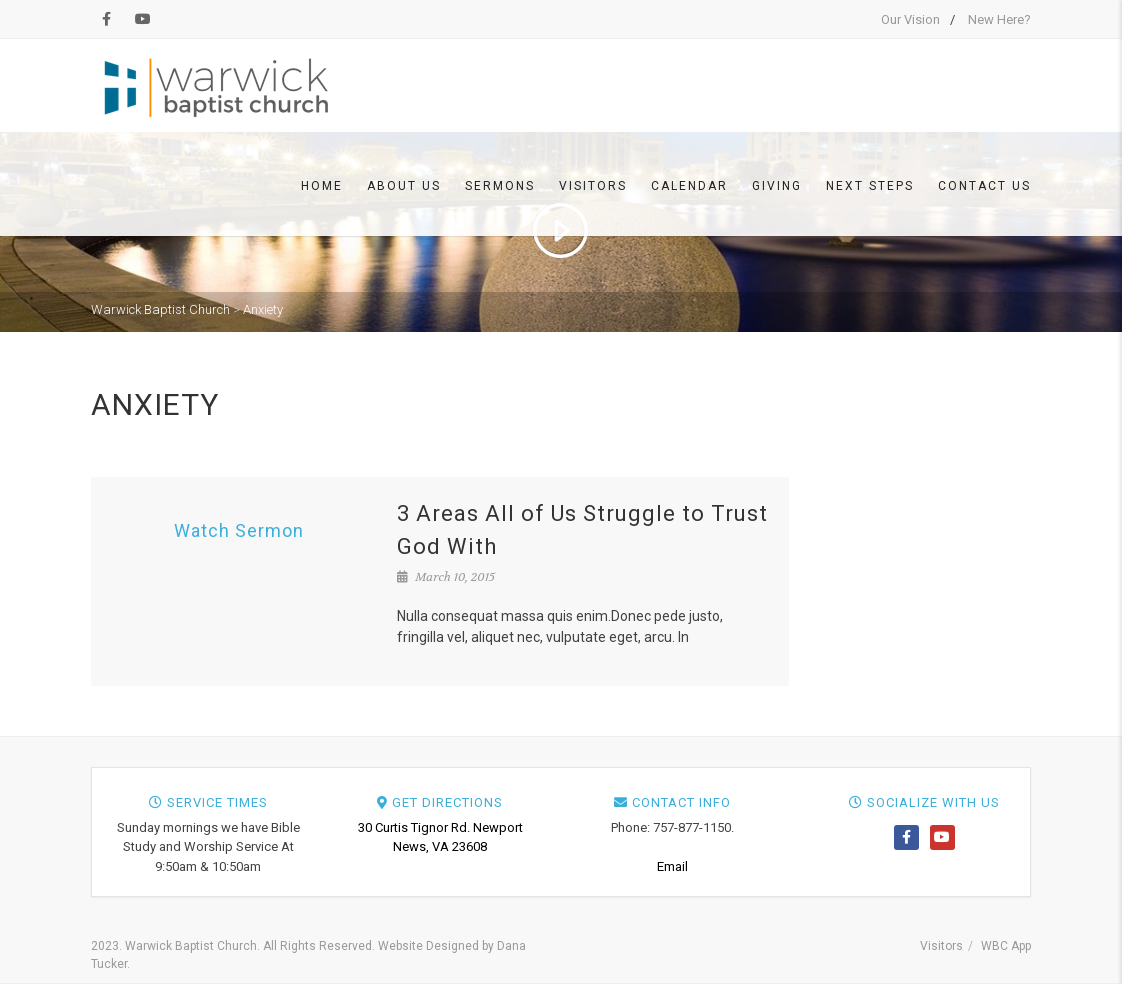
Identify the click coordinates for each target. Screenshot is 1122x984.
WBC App (1006, 946)
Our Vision (910, 19)
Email (672, 866)
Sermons (500, 186)
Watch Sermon (239, 530)
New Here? (999, 19)
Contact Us (984, 186)
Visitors (593, 186)
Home (322, 186)
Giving (777, 186)
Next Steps (870, 186)
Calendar (689, 186)
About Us (404, 186)
